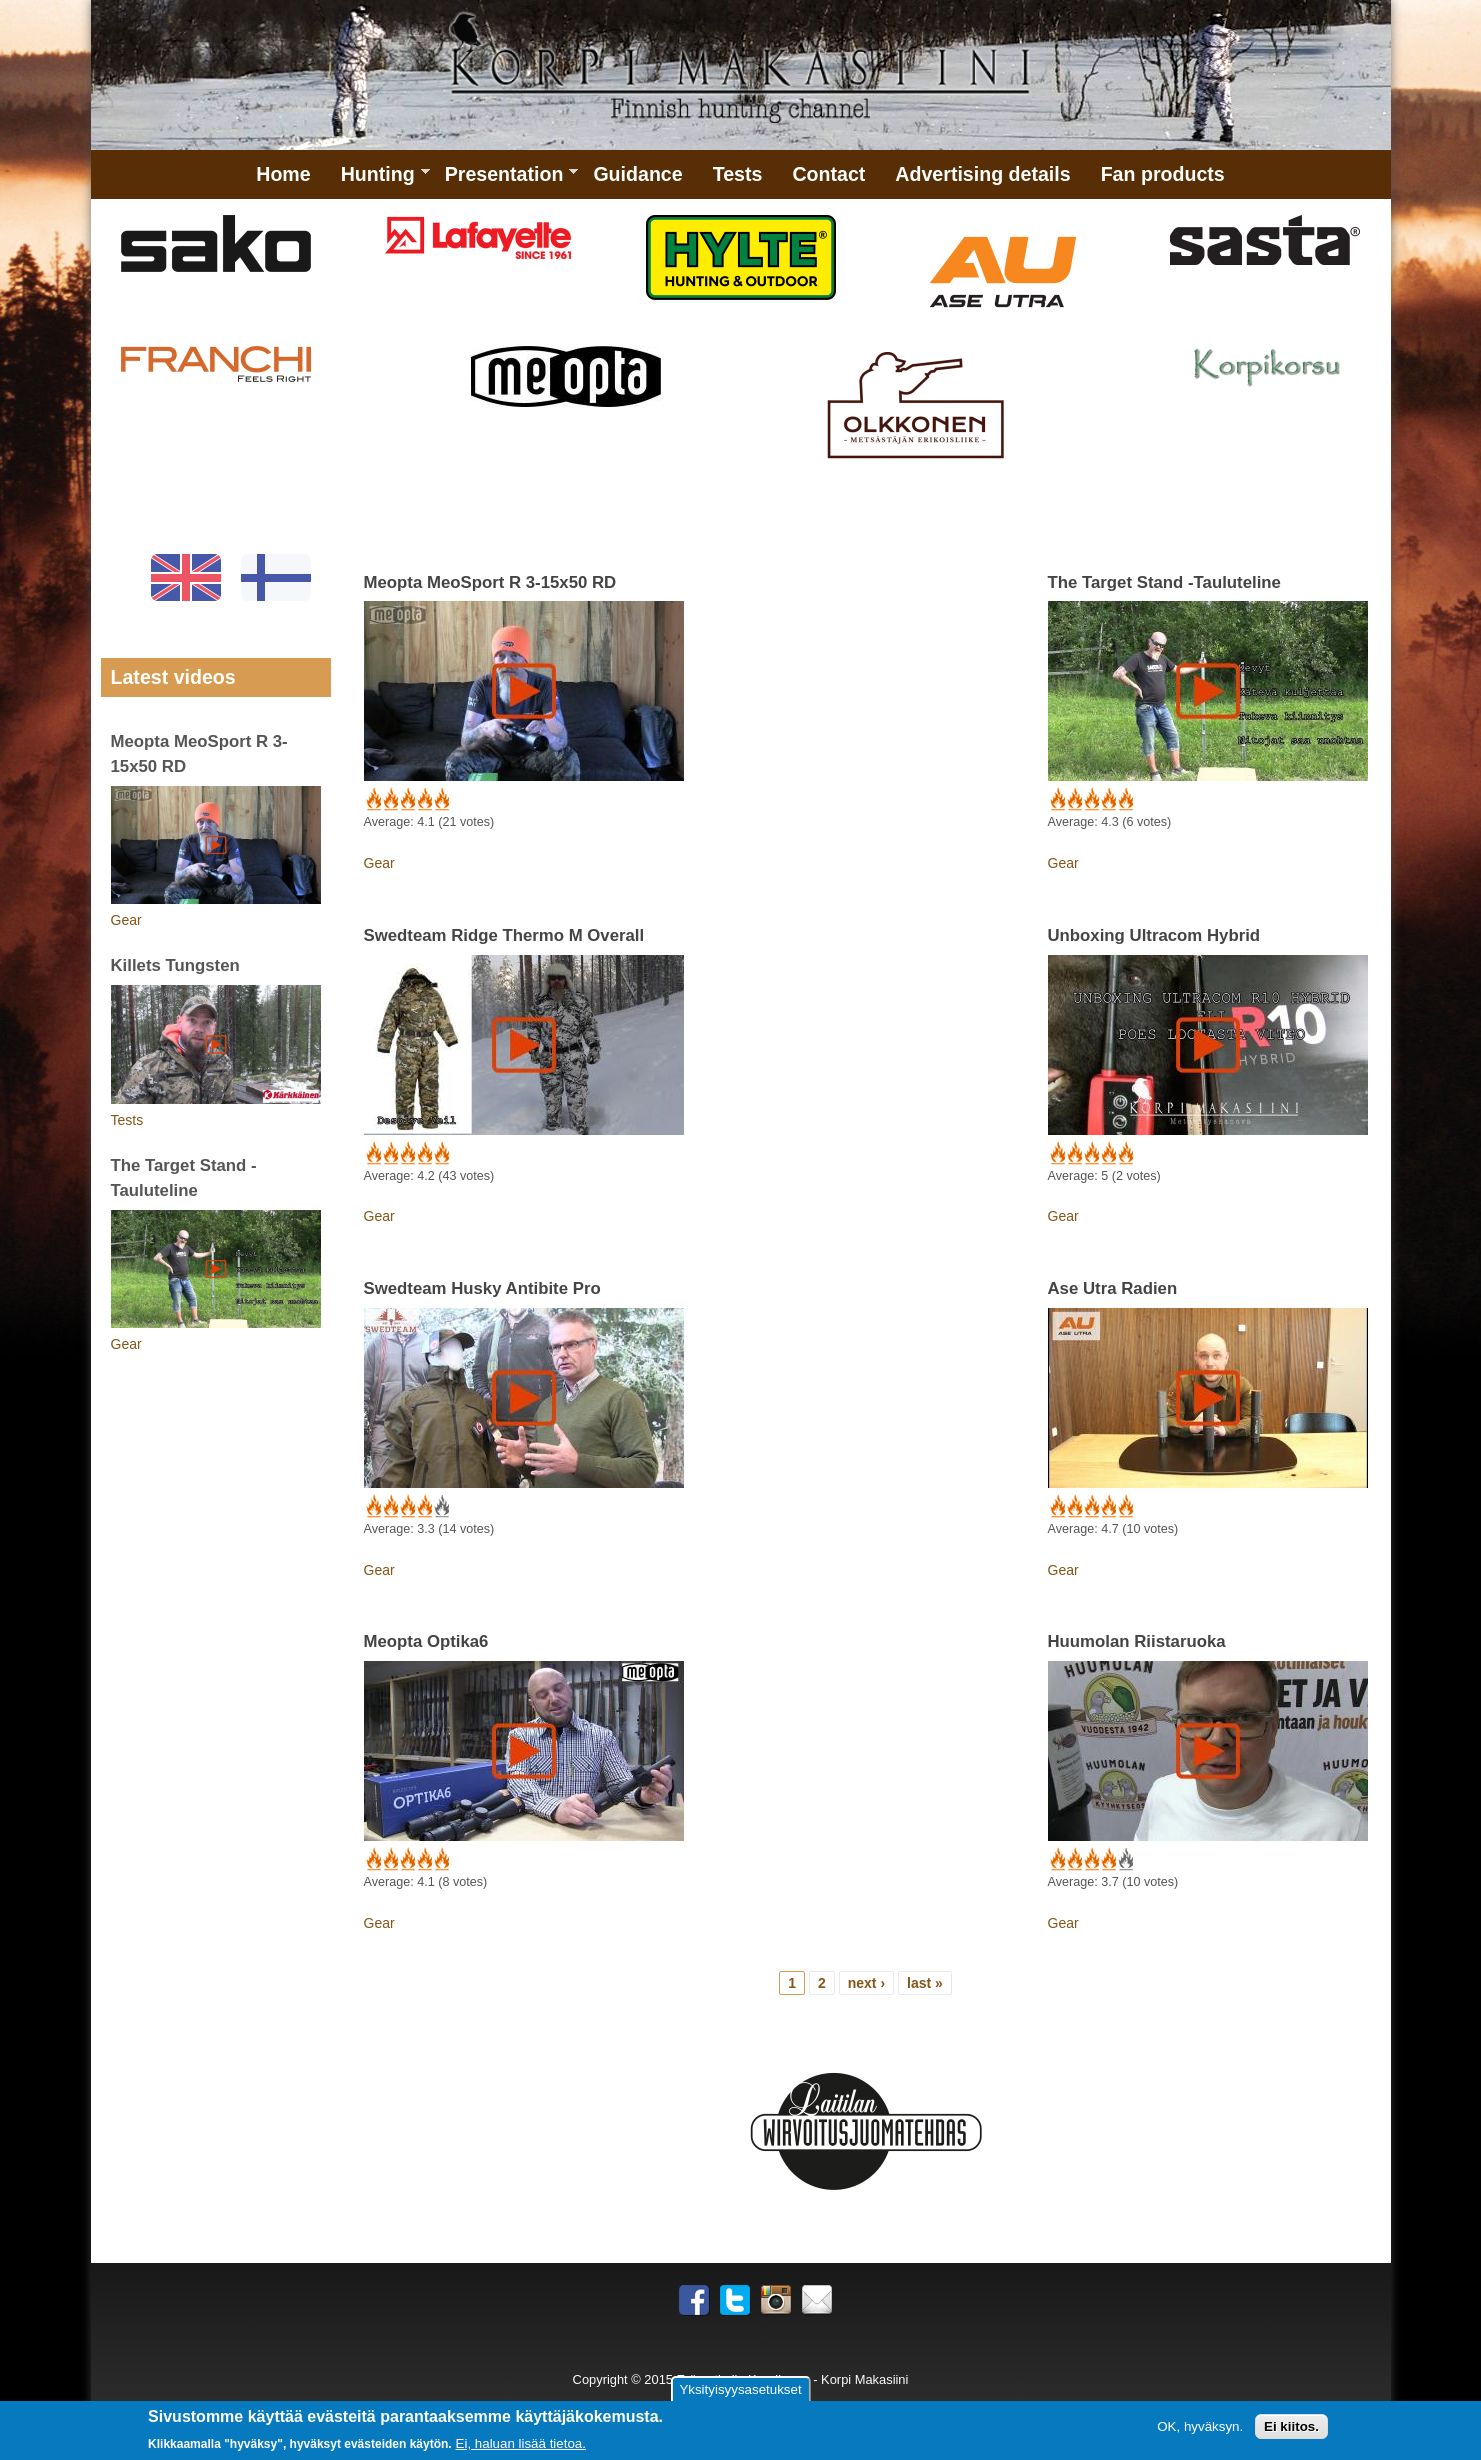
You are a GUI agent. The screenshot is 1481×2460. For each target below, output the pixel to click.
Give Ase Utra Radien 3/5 (1090, 1507)
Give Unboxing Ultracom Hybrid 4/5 (1107, 1154)
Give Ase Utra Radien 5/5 (1124, 1507)
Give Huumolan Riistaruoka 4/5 (1107, 1860)
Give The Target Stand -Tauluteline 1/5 (1056, 800)
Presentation (504, 181)
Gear (379, 863)
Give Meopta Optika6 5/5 (440, 1860)
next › (866, 1983)
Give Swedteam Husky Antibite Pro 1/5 (372, 1507)
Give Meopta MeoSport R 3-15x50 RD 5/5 (440, 800)
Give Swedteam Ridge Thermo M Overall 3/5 (406, 1154)
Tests (738, 174)
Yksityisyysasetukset (740, 2389)
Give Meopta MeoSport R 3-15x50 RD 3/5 (406, 800)
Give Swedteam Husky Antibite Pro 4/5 (423, 1507)
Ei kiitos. (1291, 2427)
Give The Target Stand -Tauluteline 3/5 (1090, 800)
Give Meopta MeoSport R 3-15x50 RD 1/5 (372, 800)
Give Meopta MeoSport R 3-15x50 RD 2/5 (389, 800)
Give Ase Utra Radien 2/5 (1073, 1507)
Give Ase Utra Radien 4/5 (1107, 1507)
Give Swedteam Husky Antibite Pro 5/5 (440, 1507)
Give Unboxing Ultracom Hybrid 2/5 (1073, 1154)
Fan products (1163, 174)
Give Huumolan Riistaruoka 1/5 (1056, 1860)
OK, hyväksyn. (1200, 2427)
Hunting (378, 181)
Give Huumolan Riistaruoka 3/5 (1090, 1860)
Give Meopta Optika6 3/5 (406, 1860)
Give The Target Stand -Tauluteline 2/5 (1073, 800)
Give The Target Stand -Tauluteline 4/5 (1107, 800)
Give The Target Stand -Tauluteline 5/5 (1124, 800)
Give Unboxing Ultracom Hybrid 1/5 (1056, 1154)
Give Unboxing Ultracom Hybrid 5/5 (1124, 1154)
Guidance (637, 174)
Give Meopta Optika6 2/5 (389, 1860)
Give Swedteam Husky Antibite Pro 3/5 (406, 1507)
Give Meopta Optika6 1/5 (372, 1860)
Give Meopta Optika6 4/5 (423, 1860)
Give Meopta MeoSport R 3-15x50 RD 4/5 (423, 800)
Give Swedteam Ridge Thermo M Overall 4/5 (423, 1154)
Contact (828, 174)
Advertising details (982, 174)
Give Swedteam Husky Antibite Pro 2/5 (389, 1507)
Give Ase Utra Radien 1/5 (1056, 1507)
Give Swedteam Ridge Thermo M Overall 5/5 (440, 1154)
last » (925, 1983)
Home (283, 174)
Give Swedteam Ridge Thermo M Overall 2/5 (389, 1154)
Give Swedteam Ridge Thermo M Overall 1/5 (372, 1154)
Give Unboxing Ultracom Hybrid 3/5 (1090, 1154)
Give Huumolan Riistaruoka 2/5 (1073, 1860)
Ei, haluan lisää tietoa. (521, 2444)
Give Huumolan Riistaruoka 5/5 (1124, 1860)
